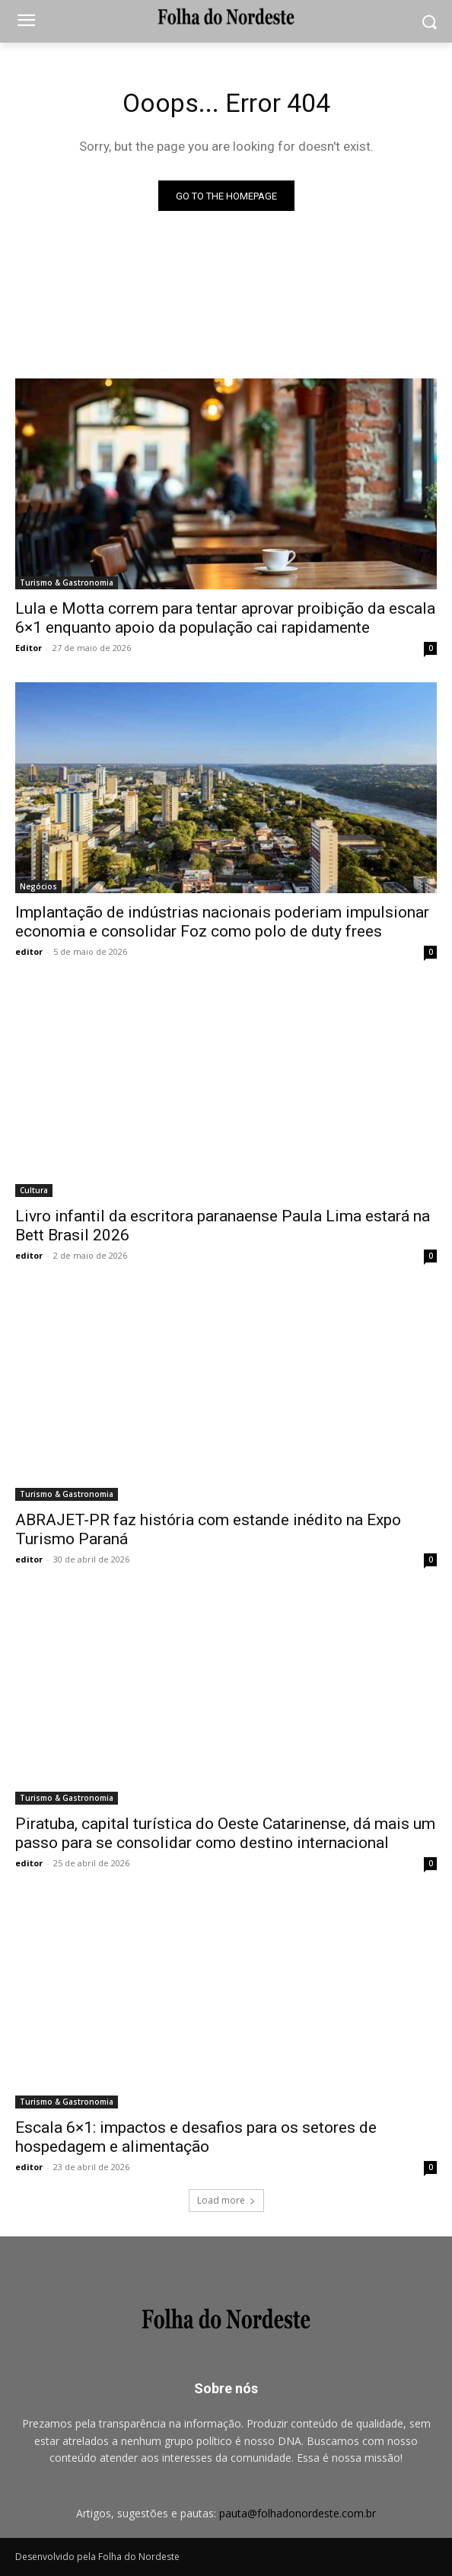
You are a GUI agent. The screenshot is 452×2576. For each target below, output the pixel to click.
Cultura (34, 1190)
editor (29, 951)
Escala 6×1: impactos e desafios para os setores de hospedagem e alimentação (196, 2137)
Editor (28, 647)
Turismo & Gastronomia (66, 582)
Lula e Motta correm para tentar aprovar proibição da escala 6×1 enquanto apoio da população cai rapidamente (225, 618)
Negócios (38, 886)
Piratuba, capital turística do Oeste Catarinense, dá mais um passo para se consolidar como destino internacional (225, 1833)
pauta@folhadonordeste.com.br (297, 2513)
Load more (226, 2200)
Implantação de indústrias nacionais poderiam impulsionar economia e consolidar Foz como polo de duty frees (222, 921)
